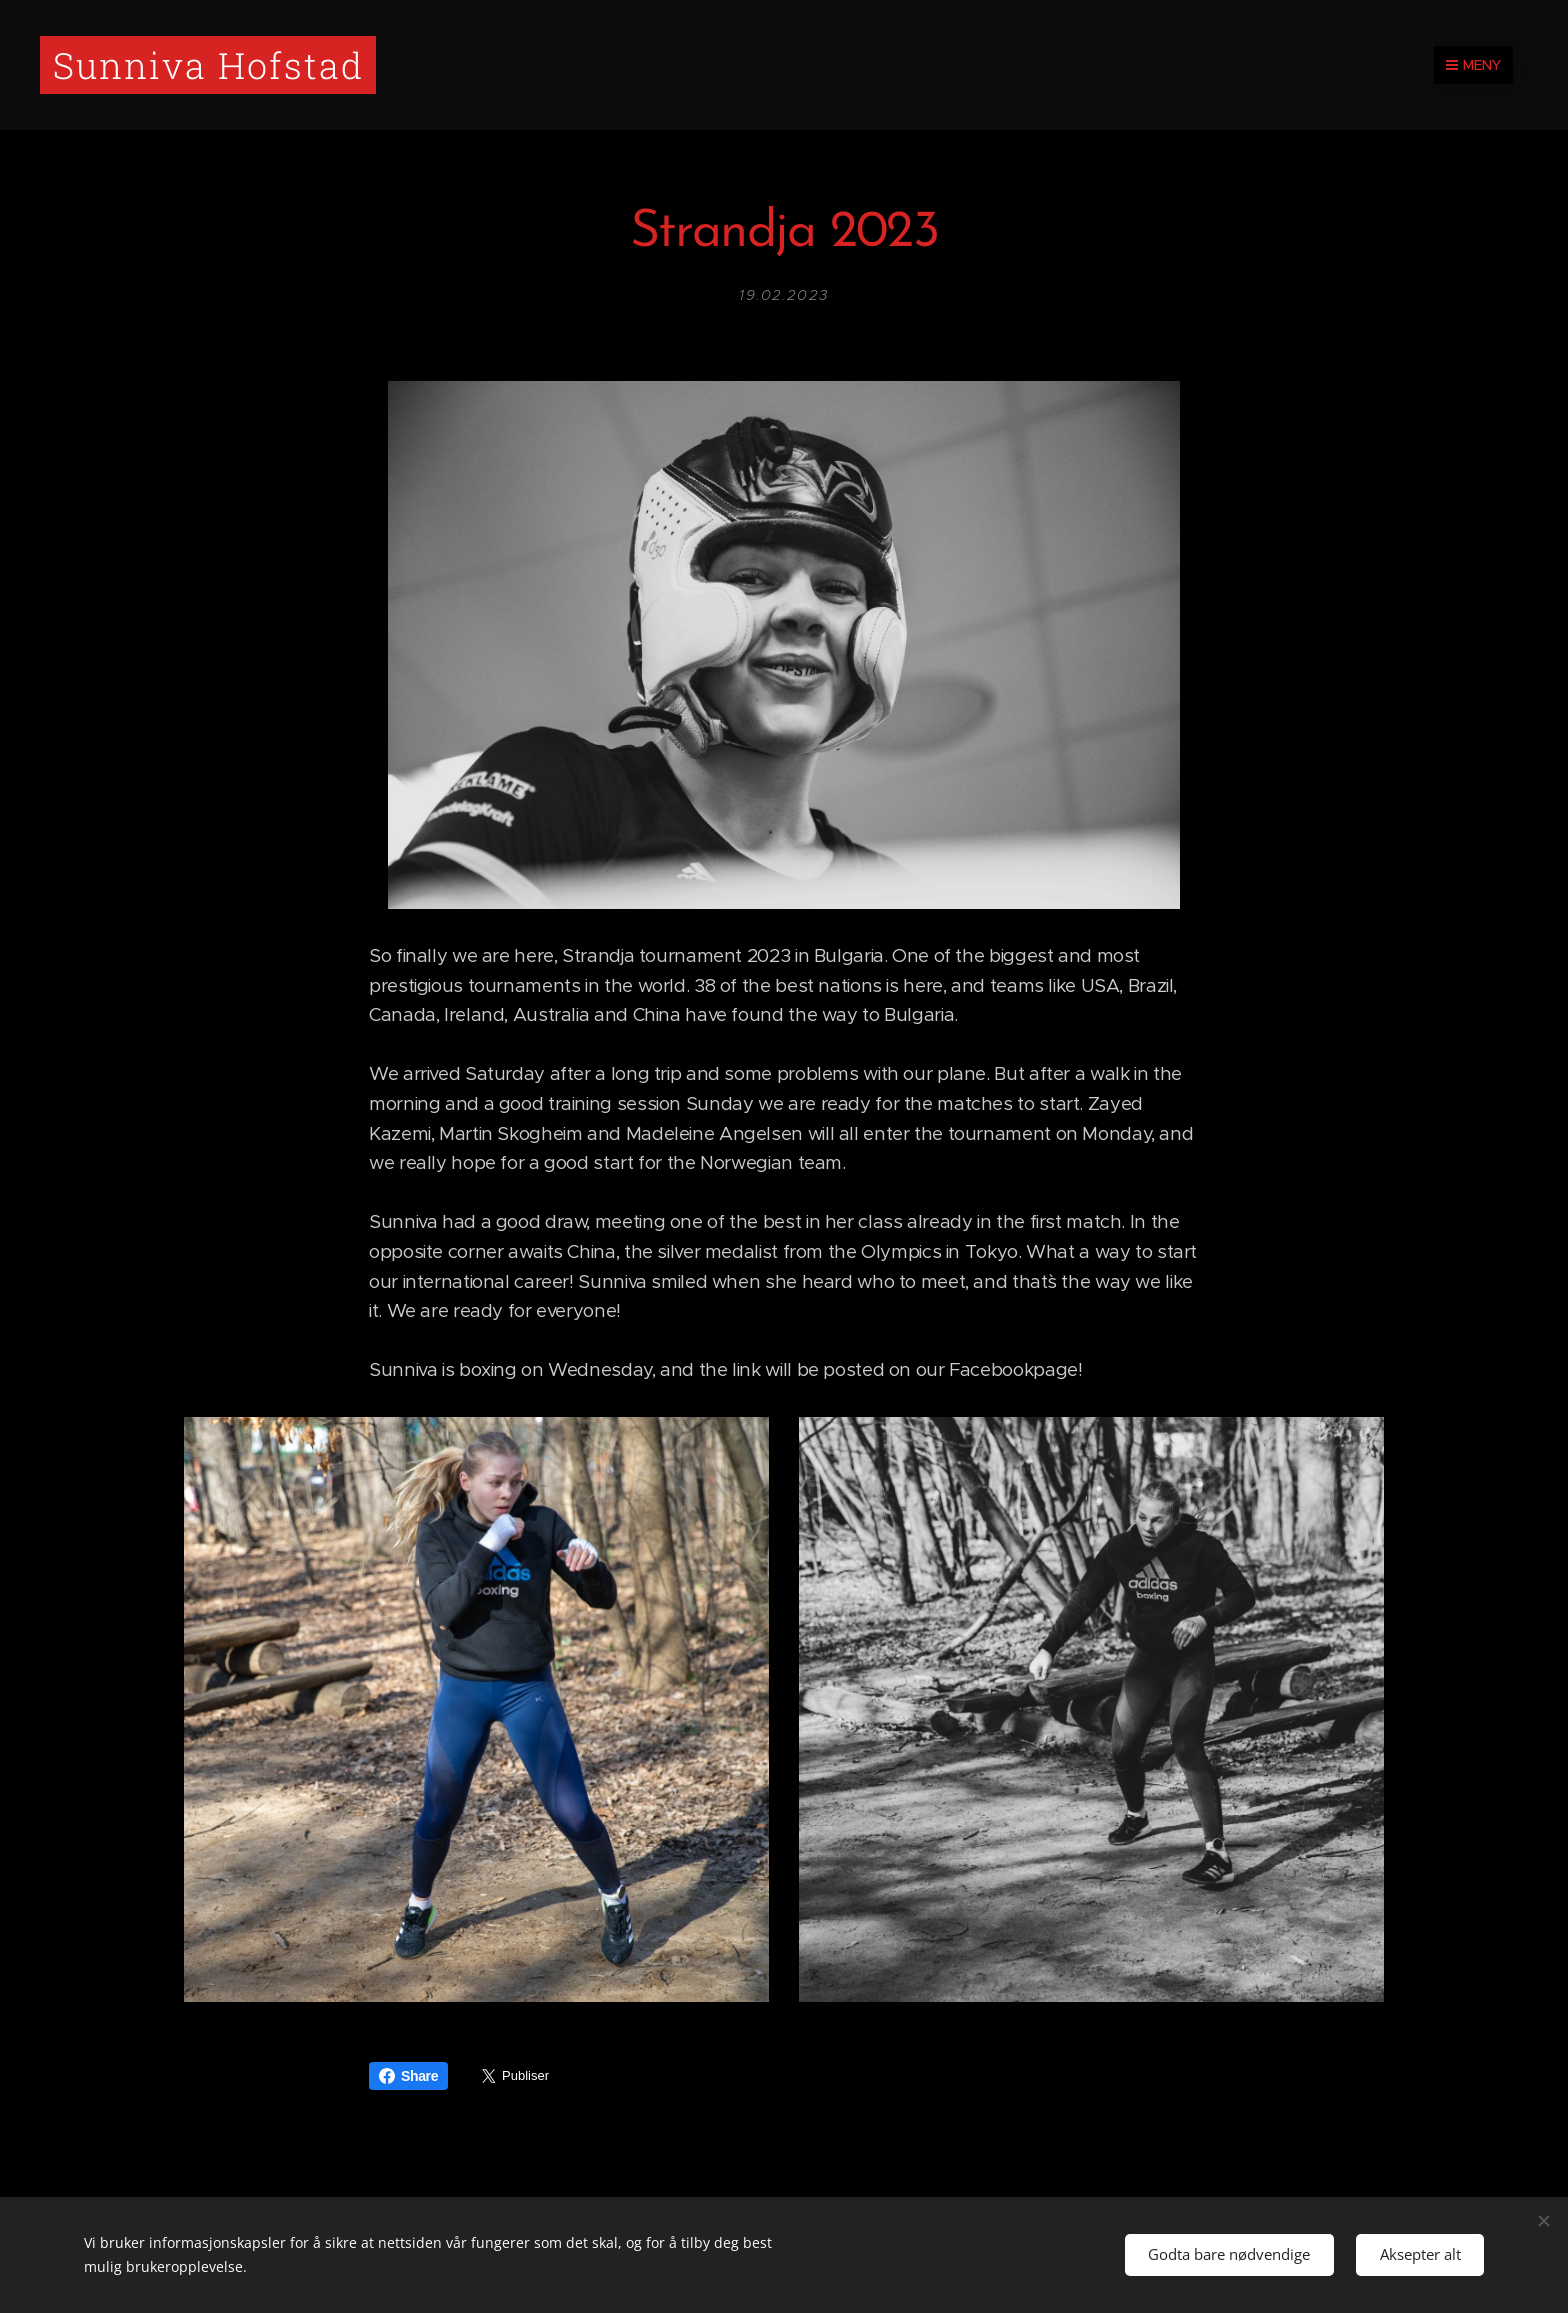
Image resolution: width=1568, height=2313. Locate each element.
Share (408, 2076)
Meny (1473, 65)
